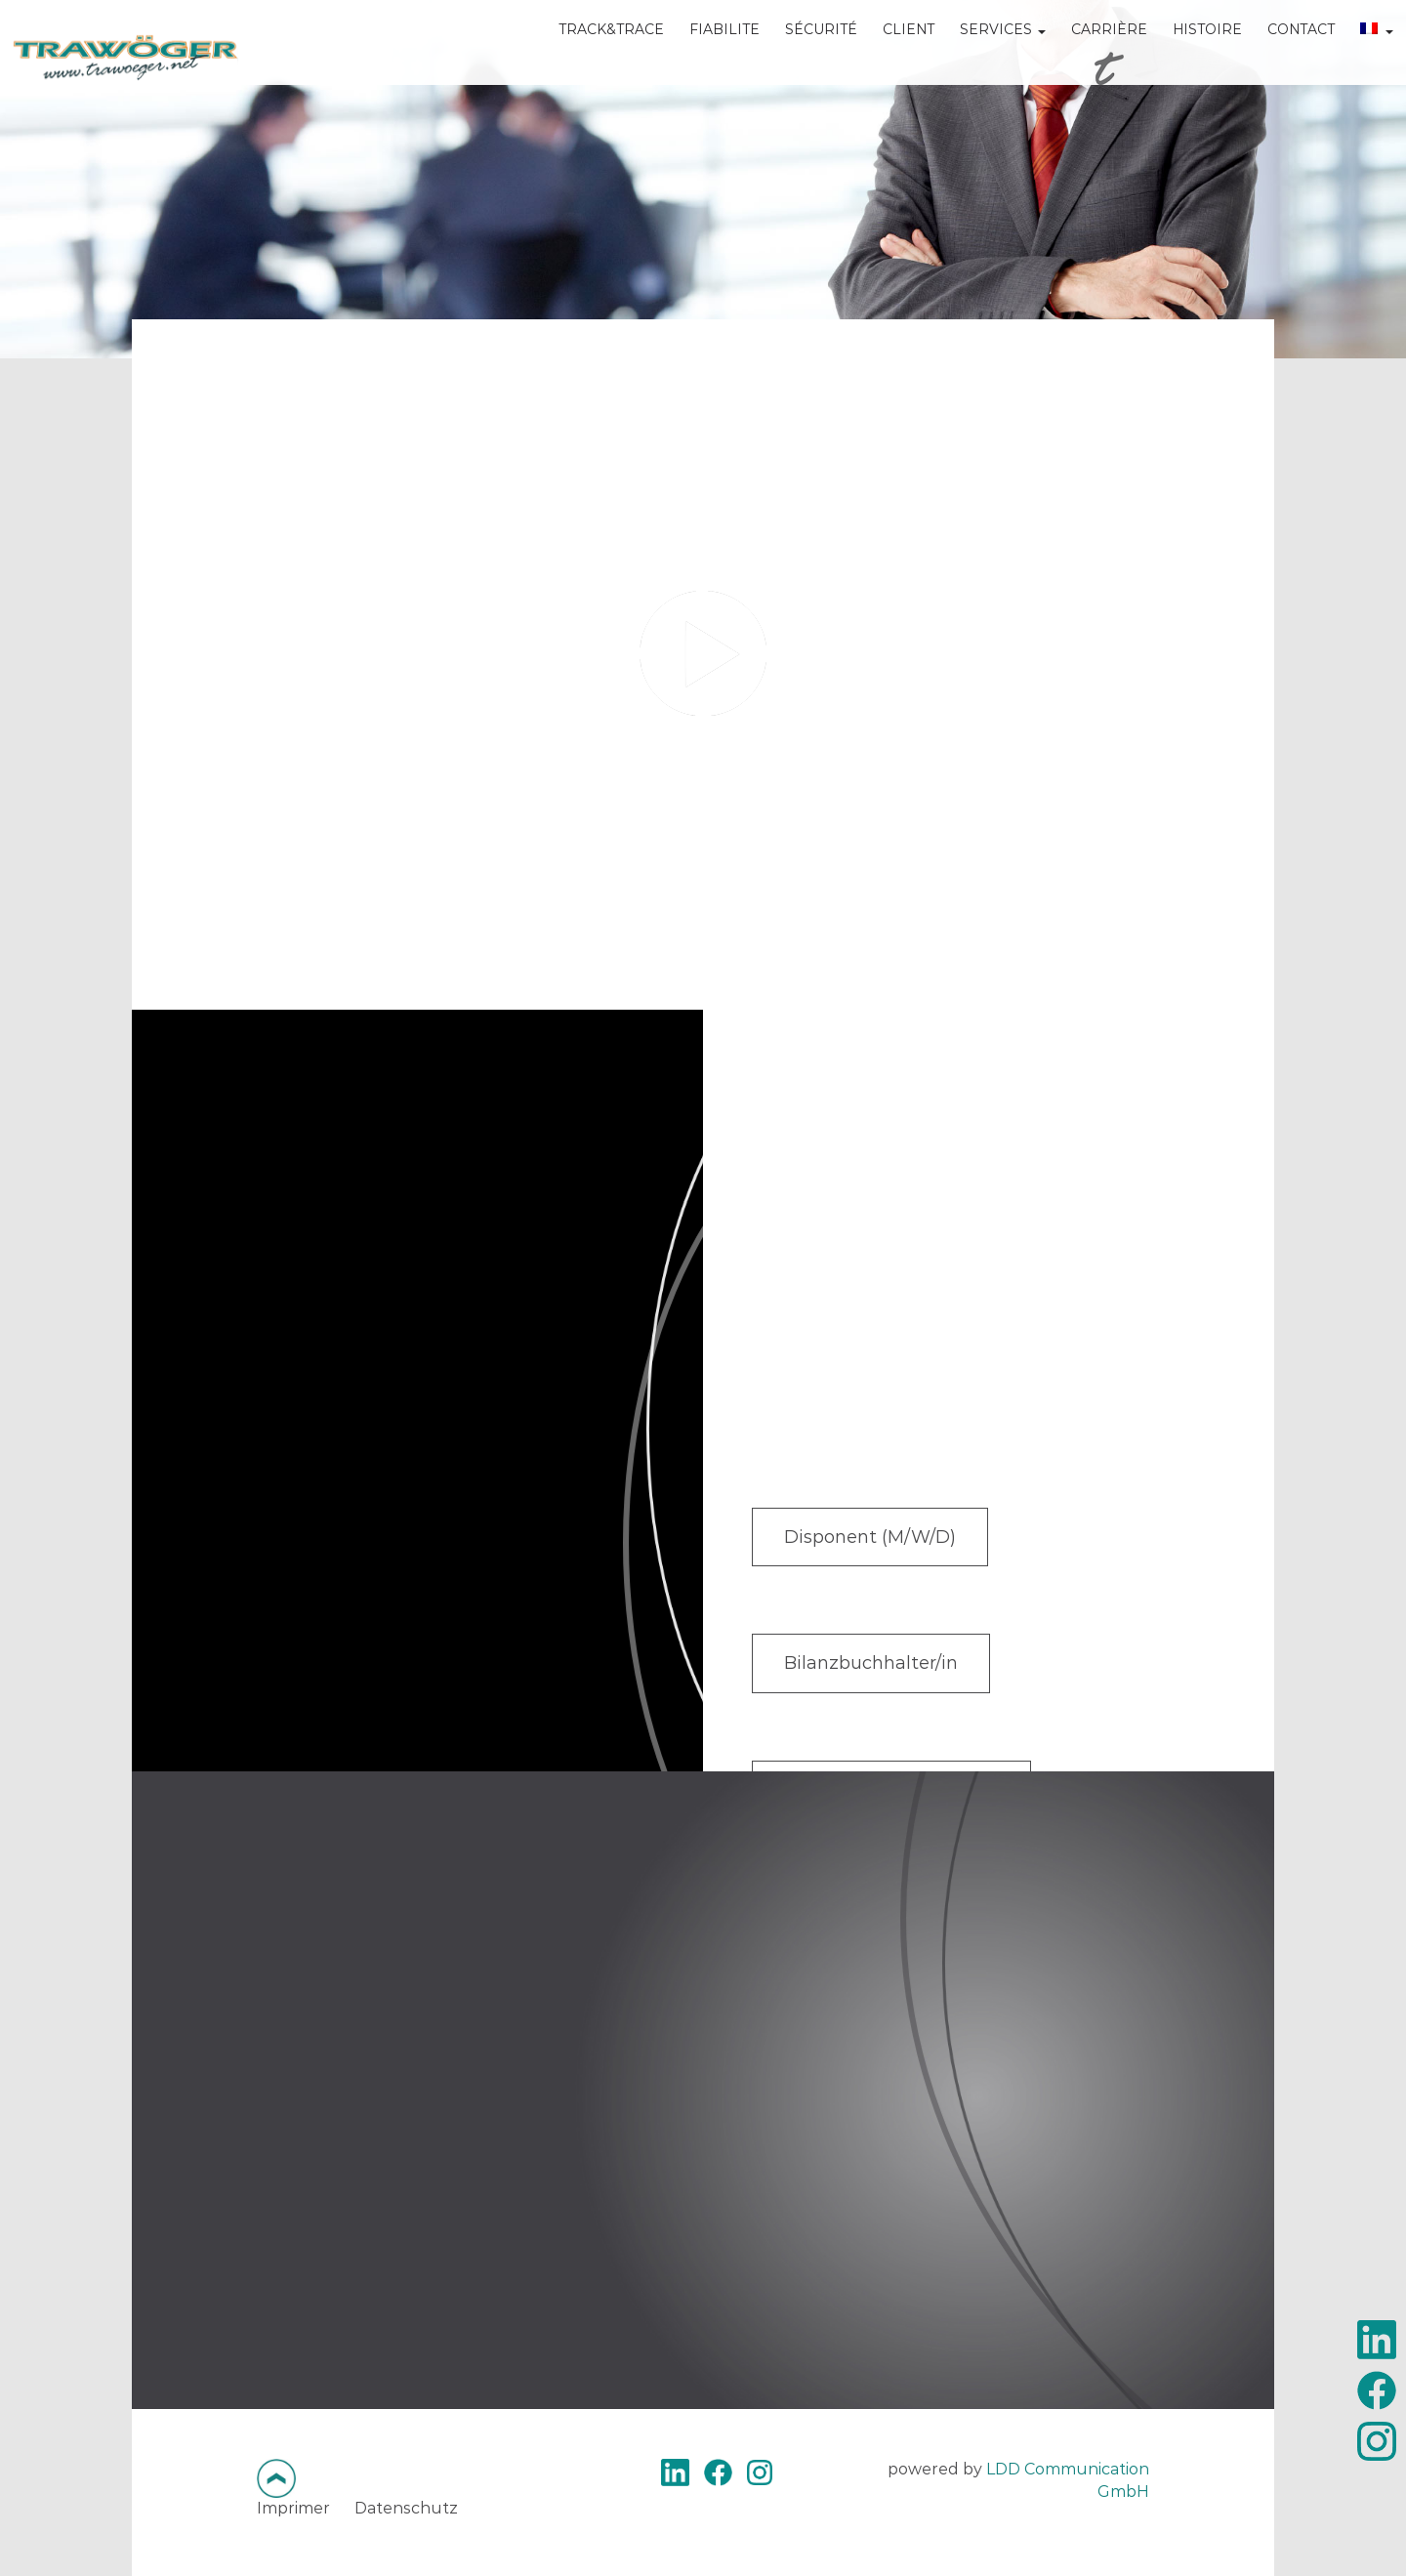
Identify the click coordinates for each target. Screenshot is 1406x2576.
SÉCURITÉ (792, 58)
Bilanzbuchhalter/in (878, 1620)
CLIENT (879, 58)
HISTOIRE (1178, 58)
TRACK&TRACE (582, 58)
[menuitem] (1347, 71)
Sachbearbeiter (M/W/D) (901, 1701)
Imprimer (293, 2508)
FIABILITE (695, 58)
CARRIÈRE (1080, 58)
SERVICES (973, 58)
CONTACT (1271, 58)
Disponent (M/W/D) (878, 1539)
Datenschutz (406, 2508)
